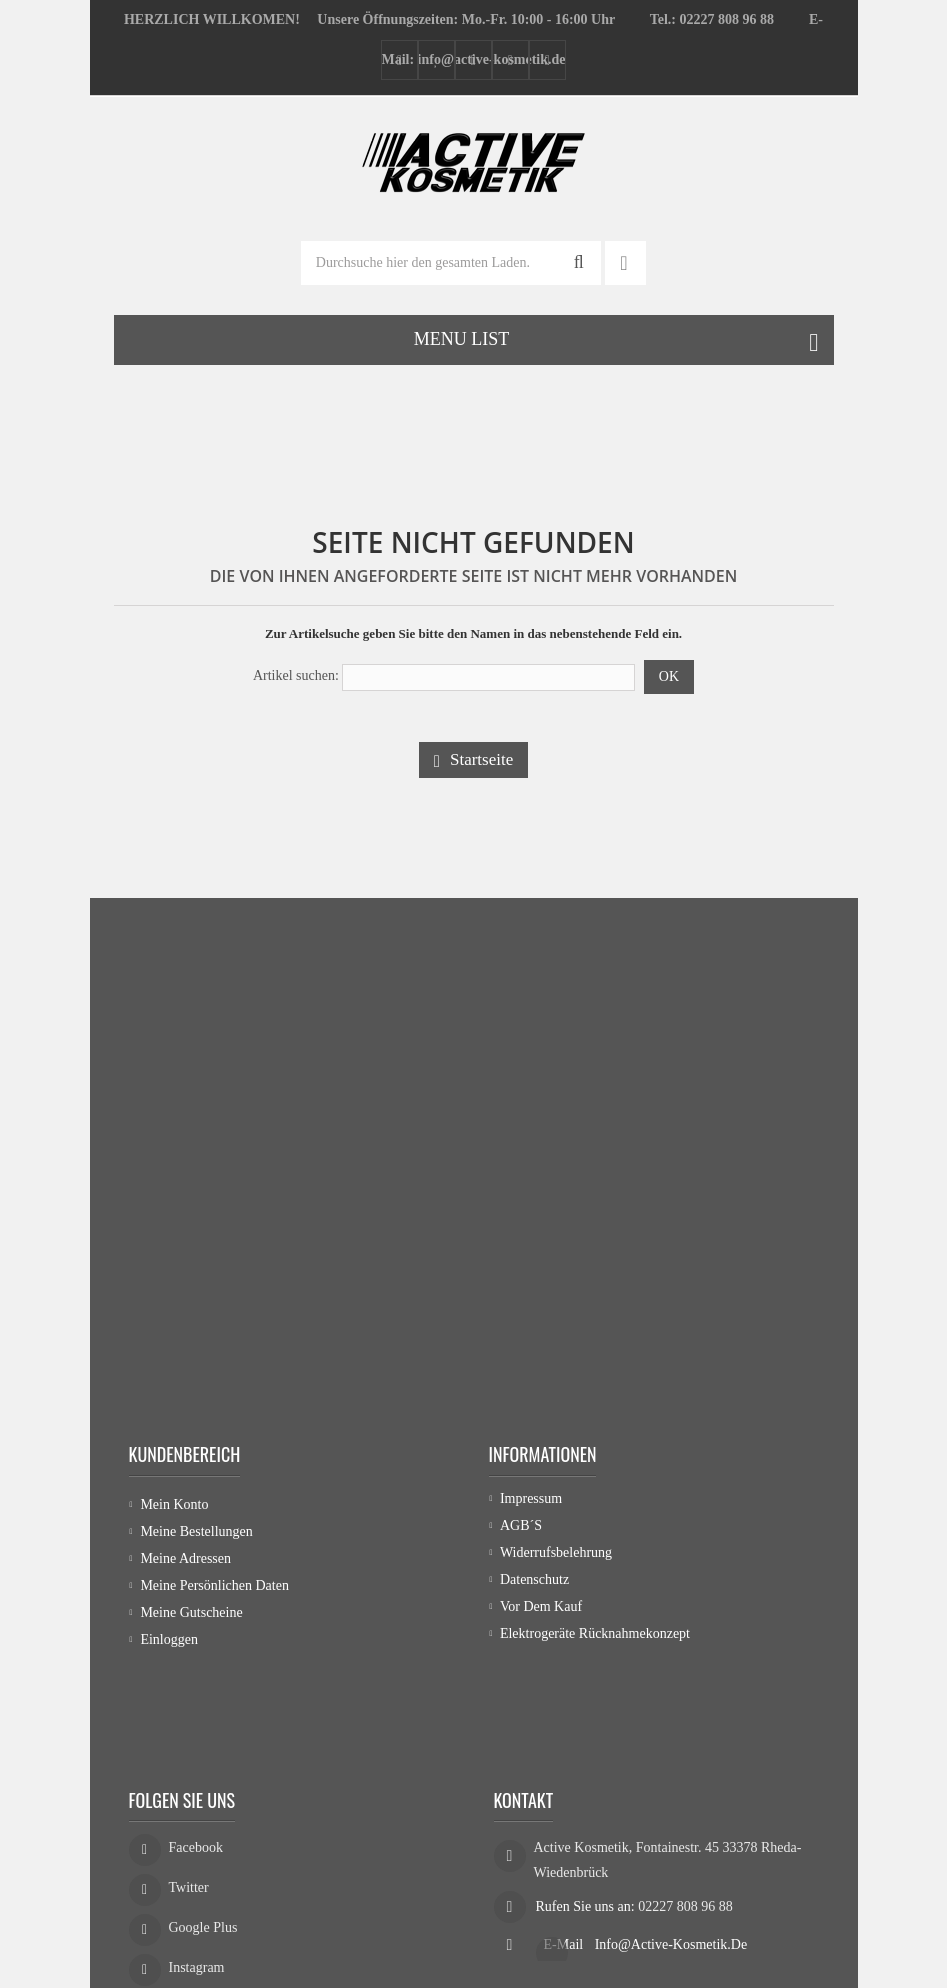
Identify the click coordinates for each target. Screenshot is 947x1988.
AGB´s (521, 1531)
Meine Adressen (185, 1558)
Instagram (197, 1882)
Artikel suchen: (296, 675)
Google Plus (203, 1842)
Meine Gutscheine (191, 1612)
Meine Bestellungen (196, 1531)
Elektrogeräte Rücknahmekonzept (595, 1639)
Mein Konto (174, 1504)
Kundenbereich (185, 1454)
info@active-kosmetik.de (671, 1853)
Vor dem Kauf (541, 1612)
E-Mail (565, 1853)
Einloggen (169, 1639)
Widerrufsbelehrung (556, 1558)
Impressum (531, 1504)
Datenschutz (534, 1585)
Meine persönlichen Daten (214, 1585)
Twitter (189, 1802)
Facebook (196, 1762)
